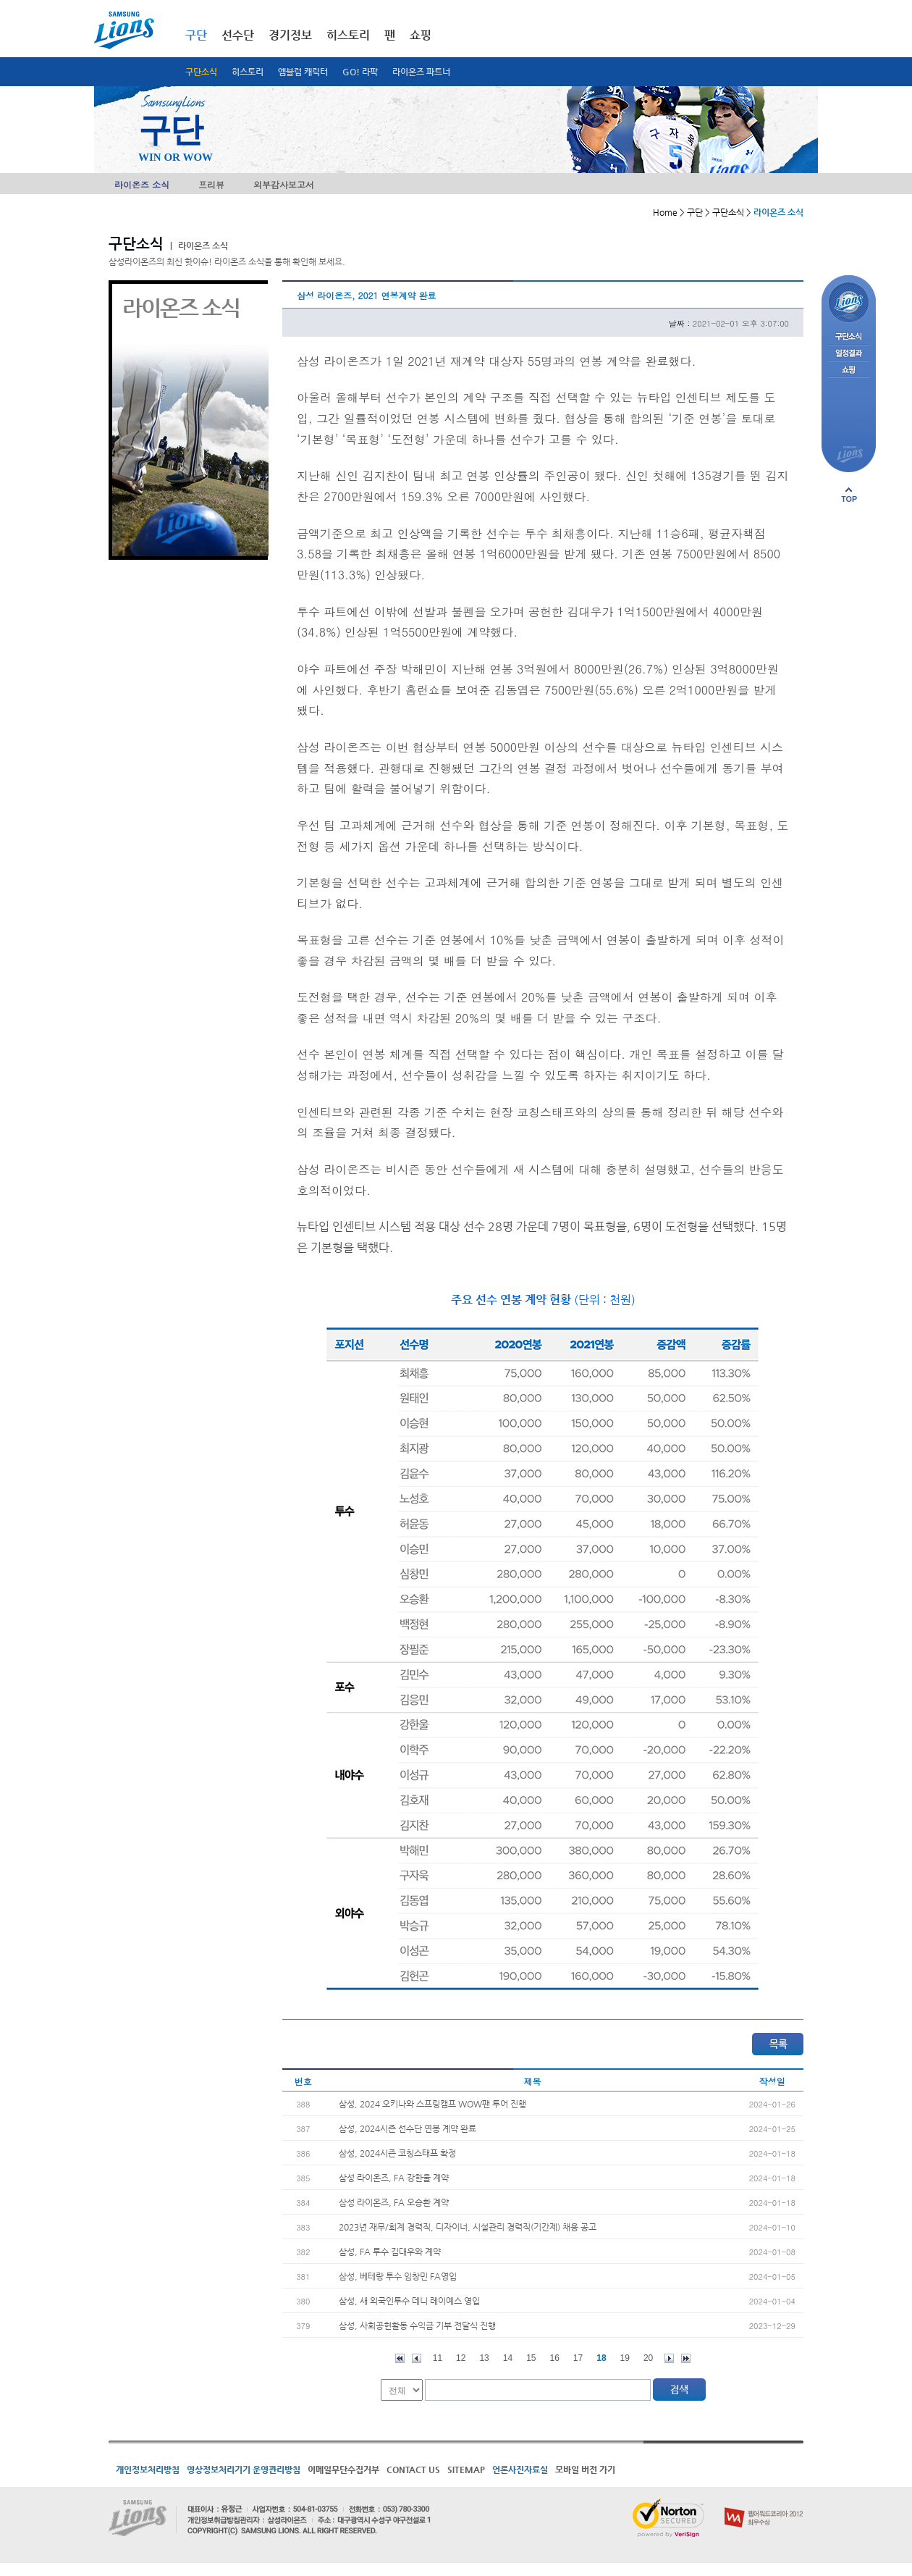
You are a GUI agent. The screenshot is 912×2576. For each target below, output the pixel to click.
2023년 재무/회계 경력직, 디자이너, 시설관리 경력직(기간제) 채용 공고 (467, 2227)
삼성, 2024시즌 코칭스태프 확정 (397, 2153)
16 (555, 2358)
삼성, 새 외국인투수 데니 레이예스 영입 (409, 2301)
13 (484, 2358)
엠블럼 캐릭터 (303, 72)
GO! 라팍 (360, 72)
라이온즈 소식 (141, 184)
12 (460, 2358)
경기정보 (290, 35)
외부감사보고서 (283, 184)
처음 (400, 2358)
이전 (416, 2358)
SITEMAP (466, 2469)
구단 (196, 35)
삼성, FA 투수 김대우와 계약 (390, 2251)
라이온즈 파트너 (421, 72)
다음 (669, 2358)
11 (437, 2358)
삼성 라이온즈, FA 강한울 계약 (394, 2178)
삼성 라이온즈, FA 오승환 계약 (394, 2202)
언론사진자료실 (520, 2469)
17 (578, 2358)
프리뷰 (211, 184)
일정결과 (849, 353)
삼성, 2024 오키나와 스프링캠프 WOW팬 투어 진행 (432, 2104)
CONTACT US (413, 2469)
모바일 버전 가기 (585, 2469)
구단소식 (201, 72)
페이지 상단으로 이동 (849, 494)
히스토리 (247, 72)
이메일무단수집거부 (343, 2469)
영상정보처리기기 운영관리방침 (243, 2469)
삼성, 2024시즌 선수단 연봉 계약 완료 (407, 2128)
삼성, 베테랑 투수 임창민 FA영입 (398, 2276)
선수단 (237, 35)
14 (507, 2358)
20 (648, 2358)
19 (625, 2358)
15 (531, 2358)
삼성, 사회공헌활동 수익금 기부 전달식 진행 (417, 2325)
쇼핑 (420, 35)
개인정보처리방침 (148, 2469)
